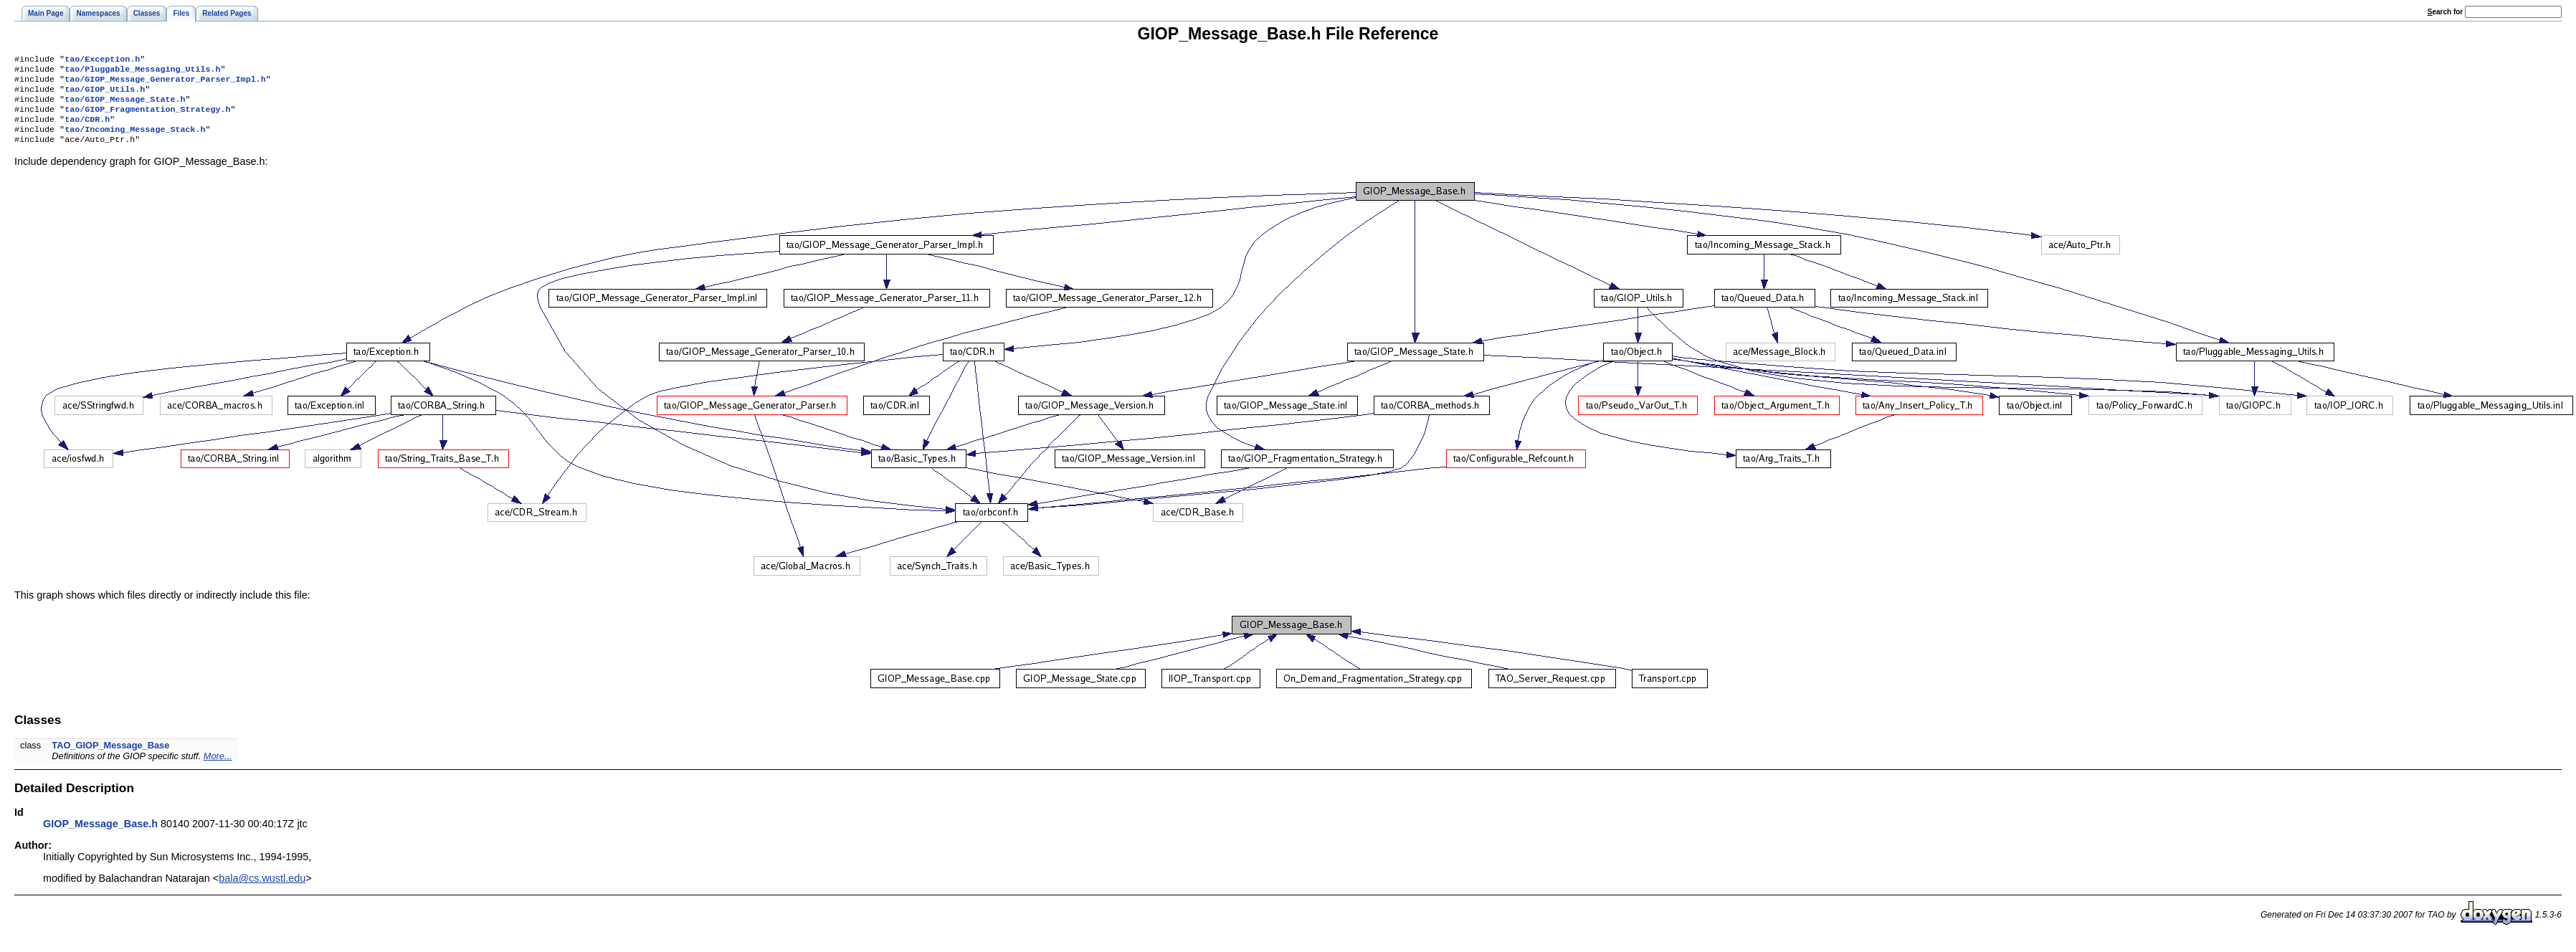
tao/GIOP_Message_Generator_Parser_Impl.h (165, 83)
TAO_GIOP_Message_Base (110, 758)
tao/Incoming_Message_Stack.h (135, 140)
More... (218, 768)
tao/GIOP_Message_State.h (125, 106)
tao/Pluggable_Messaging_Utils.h (142, 71)
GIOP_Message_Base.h (100, 836)
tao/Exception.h (102, 60)
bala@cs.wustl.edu (262, 891)
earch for (2445, 12)
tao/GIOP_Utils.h (105, 94)
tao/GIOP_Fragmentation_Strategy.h (147, 117)
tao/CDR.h (87, 129)
